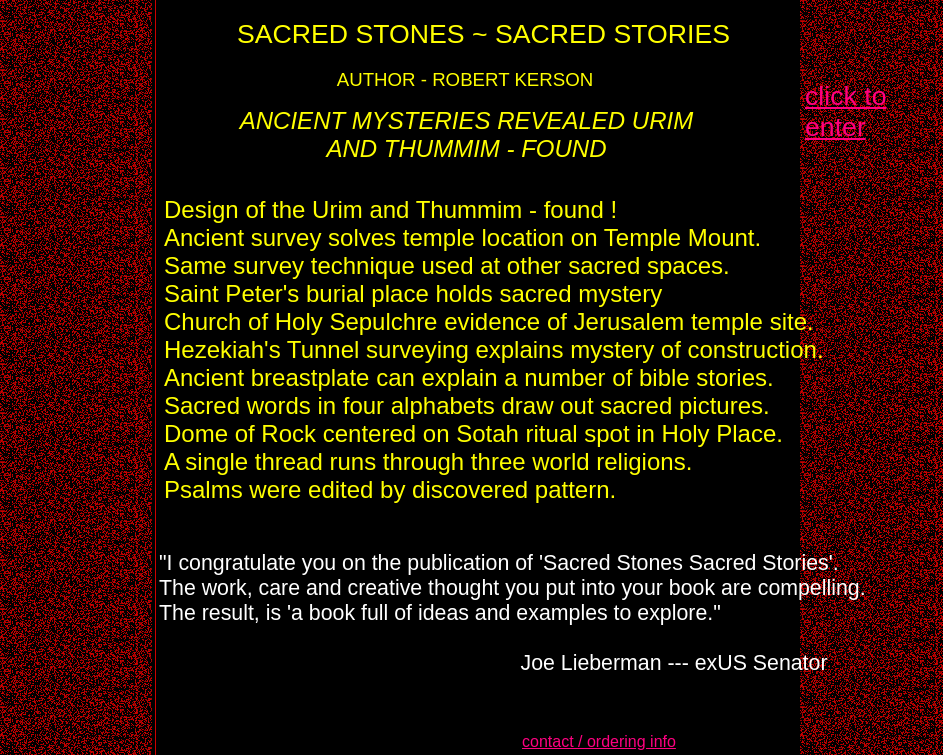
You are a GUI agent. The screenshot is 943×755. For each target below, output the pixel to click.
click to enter (845, 111)
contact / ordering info (599, 741)
